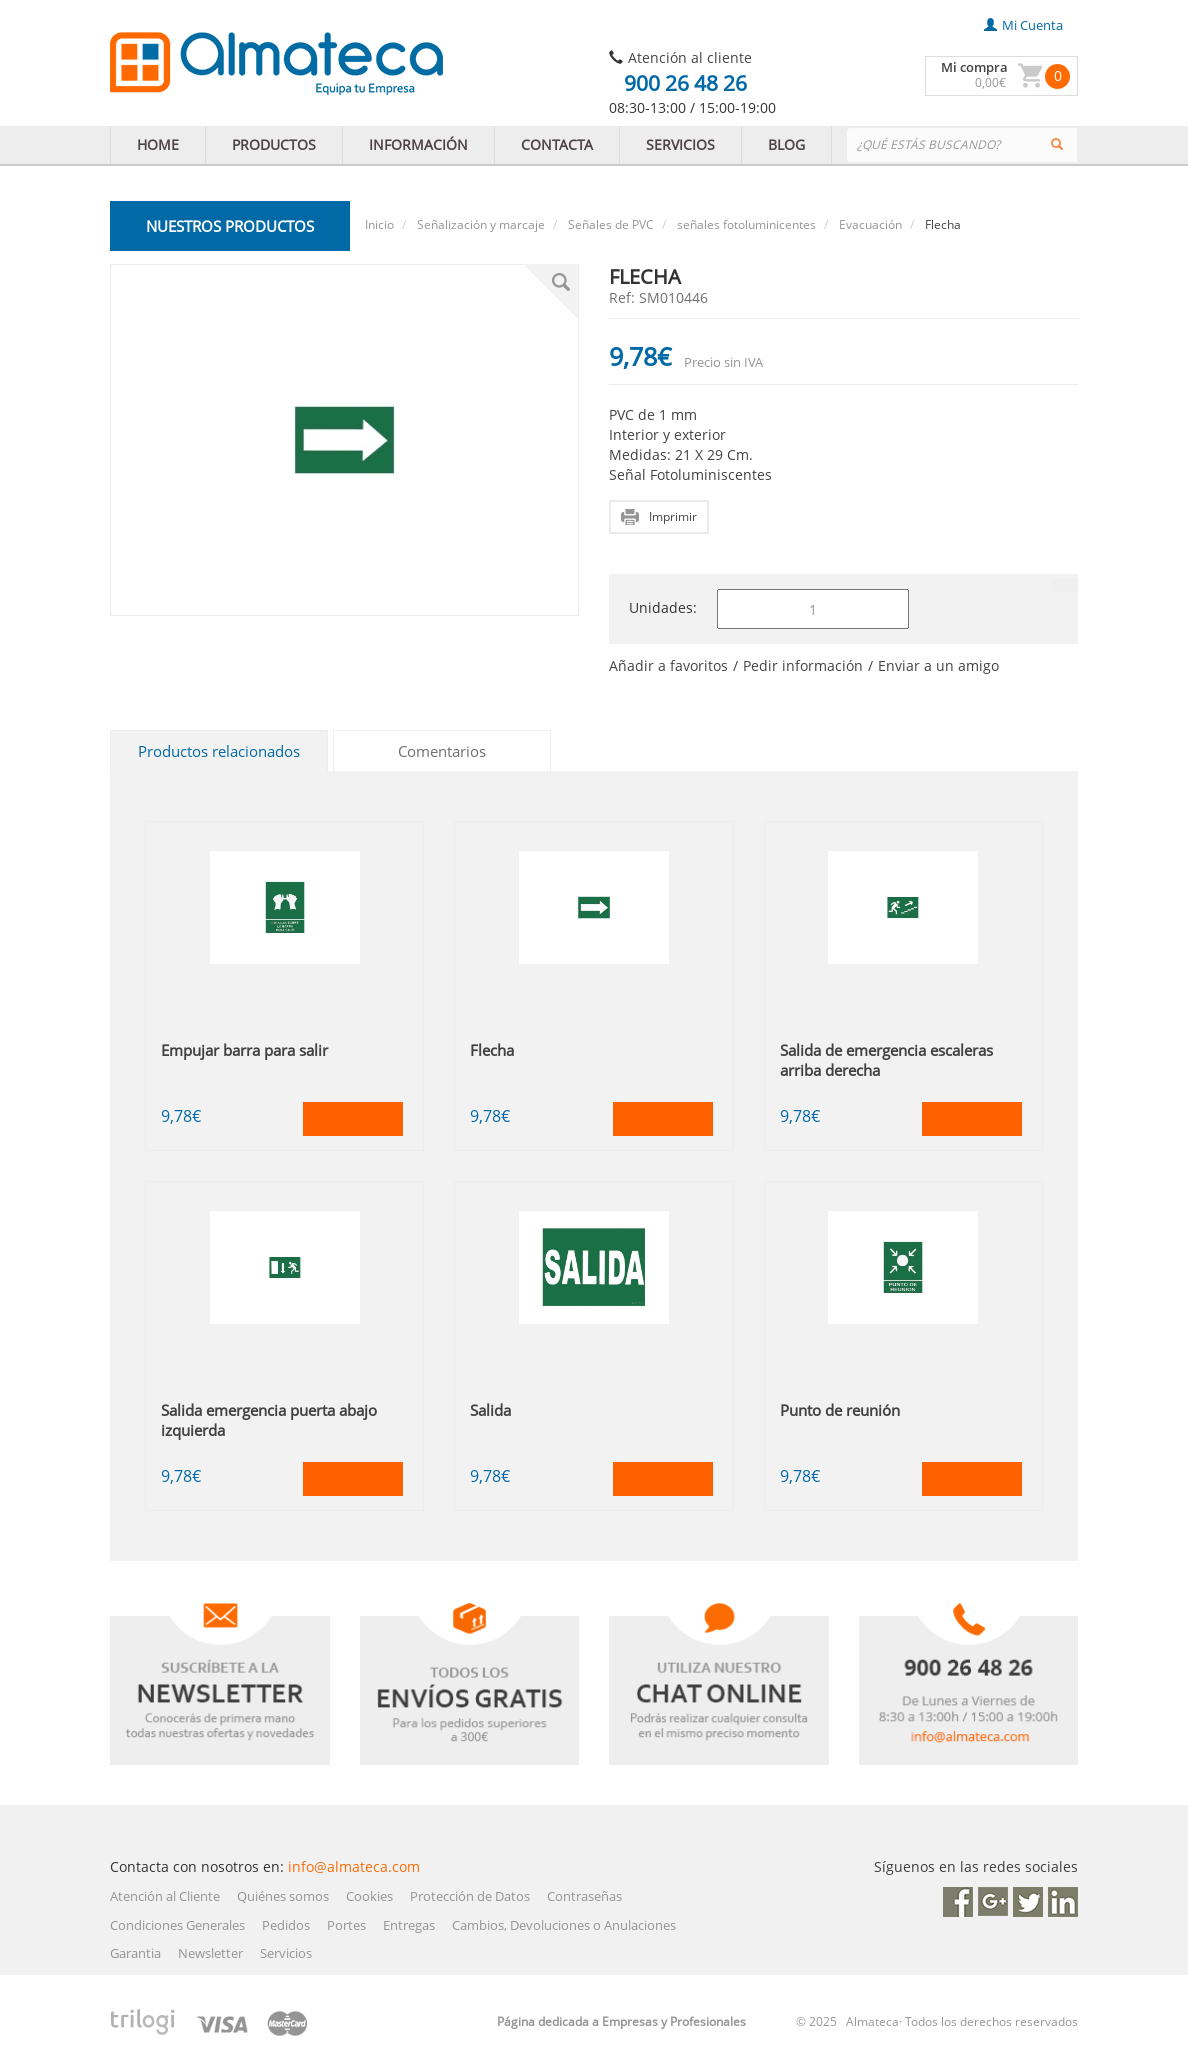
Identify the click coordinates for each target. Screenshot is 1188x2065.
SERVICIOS (680, 144)
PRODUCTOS (274, 144)
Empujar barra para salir (244, 1050)
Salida (490, 1410)
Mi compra (974, 67)
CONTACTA (557, 144)
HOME (158, 144)
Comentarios (442, 751)
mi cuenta (1023, 25)
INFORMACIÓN (418, 144)
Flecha (492, 1050)
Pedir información (803, 665)
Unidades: (663, 607)
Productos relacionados (219, 751)
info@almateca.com (354, 1866)
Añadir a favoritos (668, 665)
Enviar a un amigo (938, 665)
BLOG (786, 144)
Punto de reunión (840, 1410)
